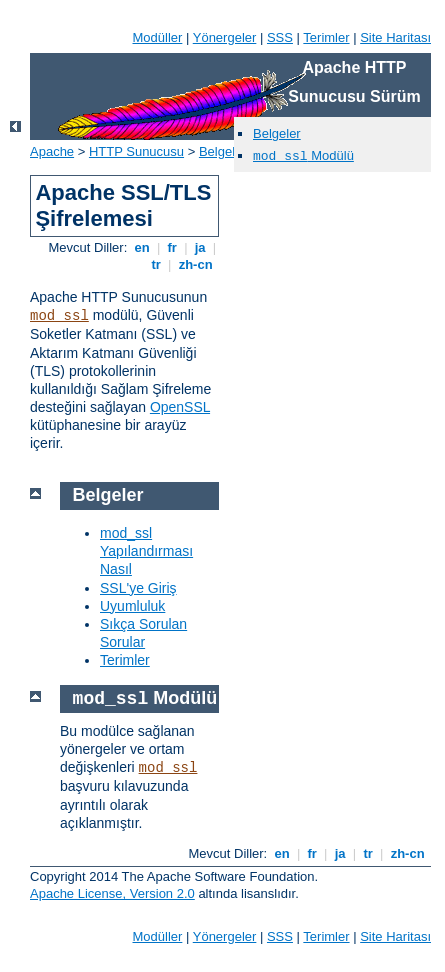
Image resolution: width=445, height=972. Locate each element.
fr (172, 247)
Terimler (326, 37)
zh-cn (195, 264)
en (142, 247)
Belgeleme (229, 151)
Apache (52, 151)
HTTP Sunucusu (136, 151)
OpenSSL (180, 407)
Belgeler (277, 133)
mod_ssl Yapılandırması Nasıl (146, 551)
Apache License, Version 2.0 (112, 893)
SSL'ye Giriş (138, 588)
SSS (280, 37)
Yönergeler (225, 37)
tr (156, 264)
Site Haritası (395, 37)
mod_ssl (59, 316)
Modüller (158, 37)
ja (200, 247)
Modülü (303, 155)
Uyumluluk (132, 606)
